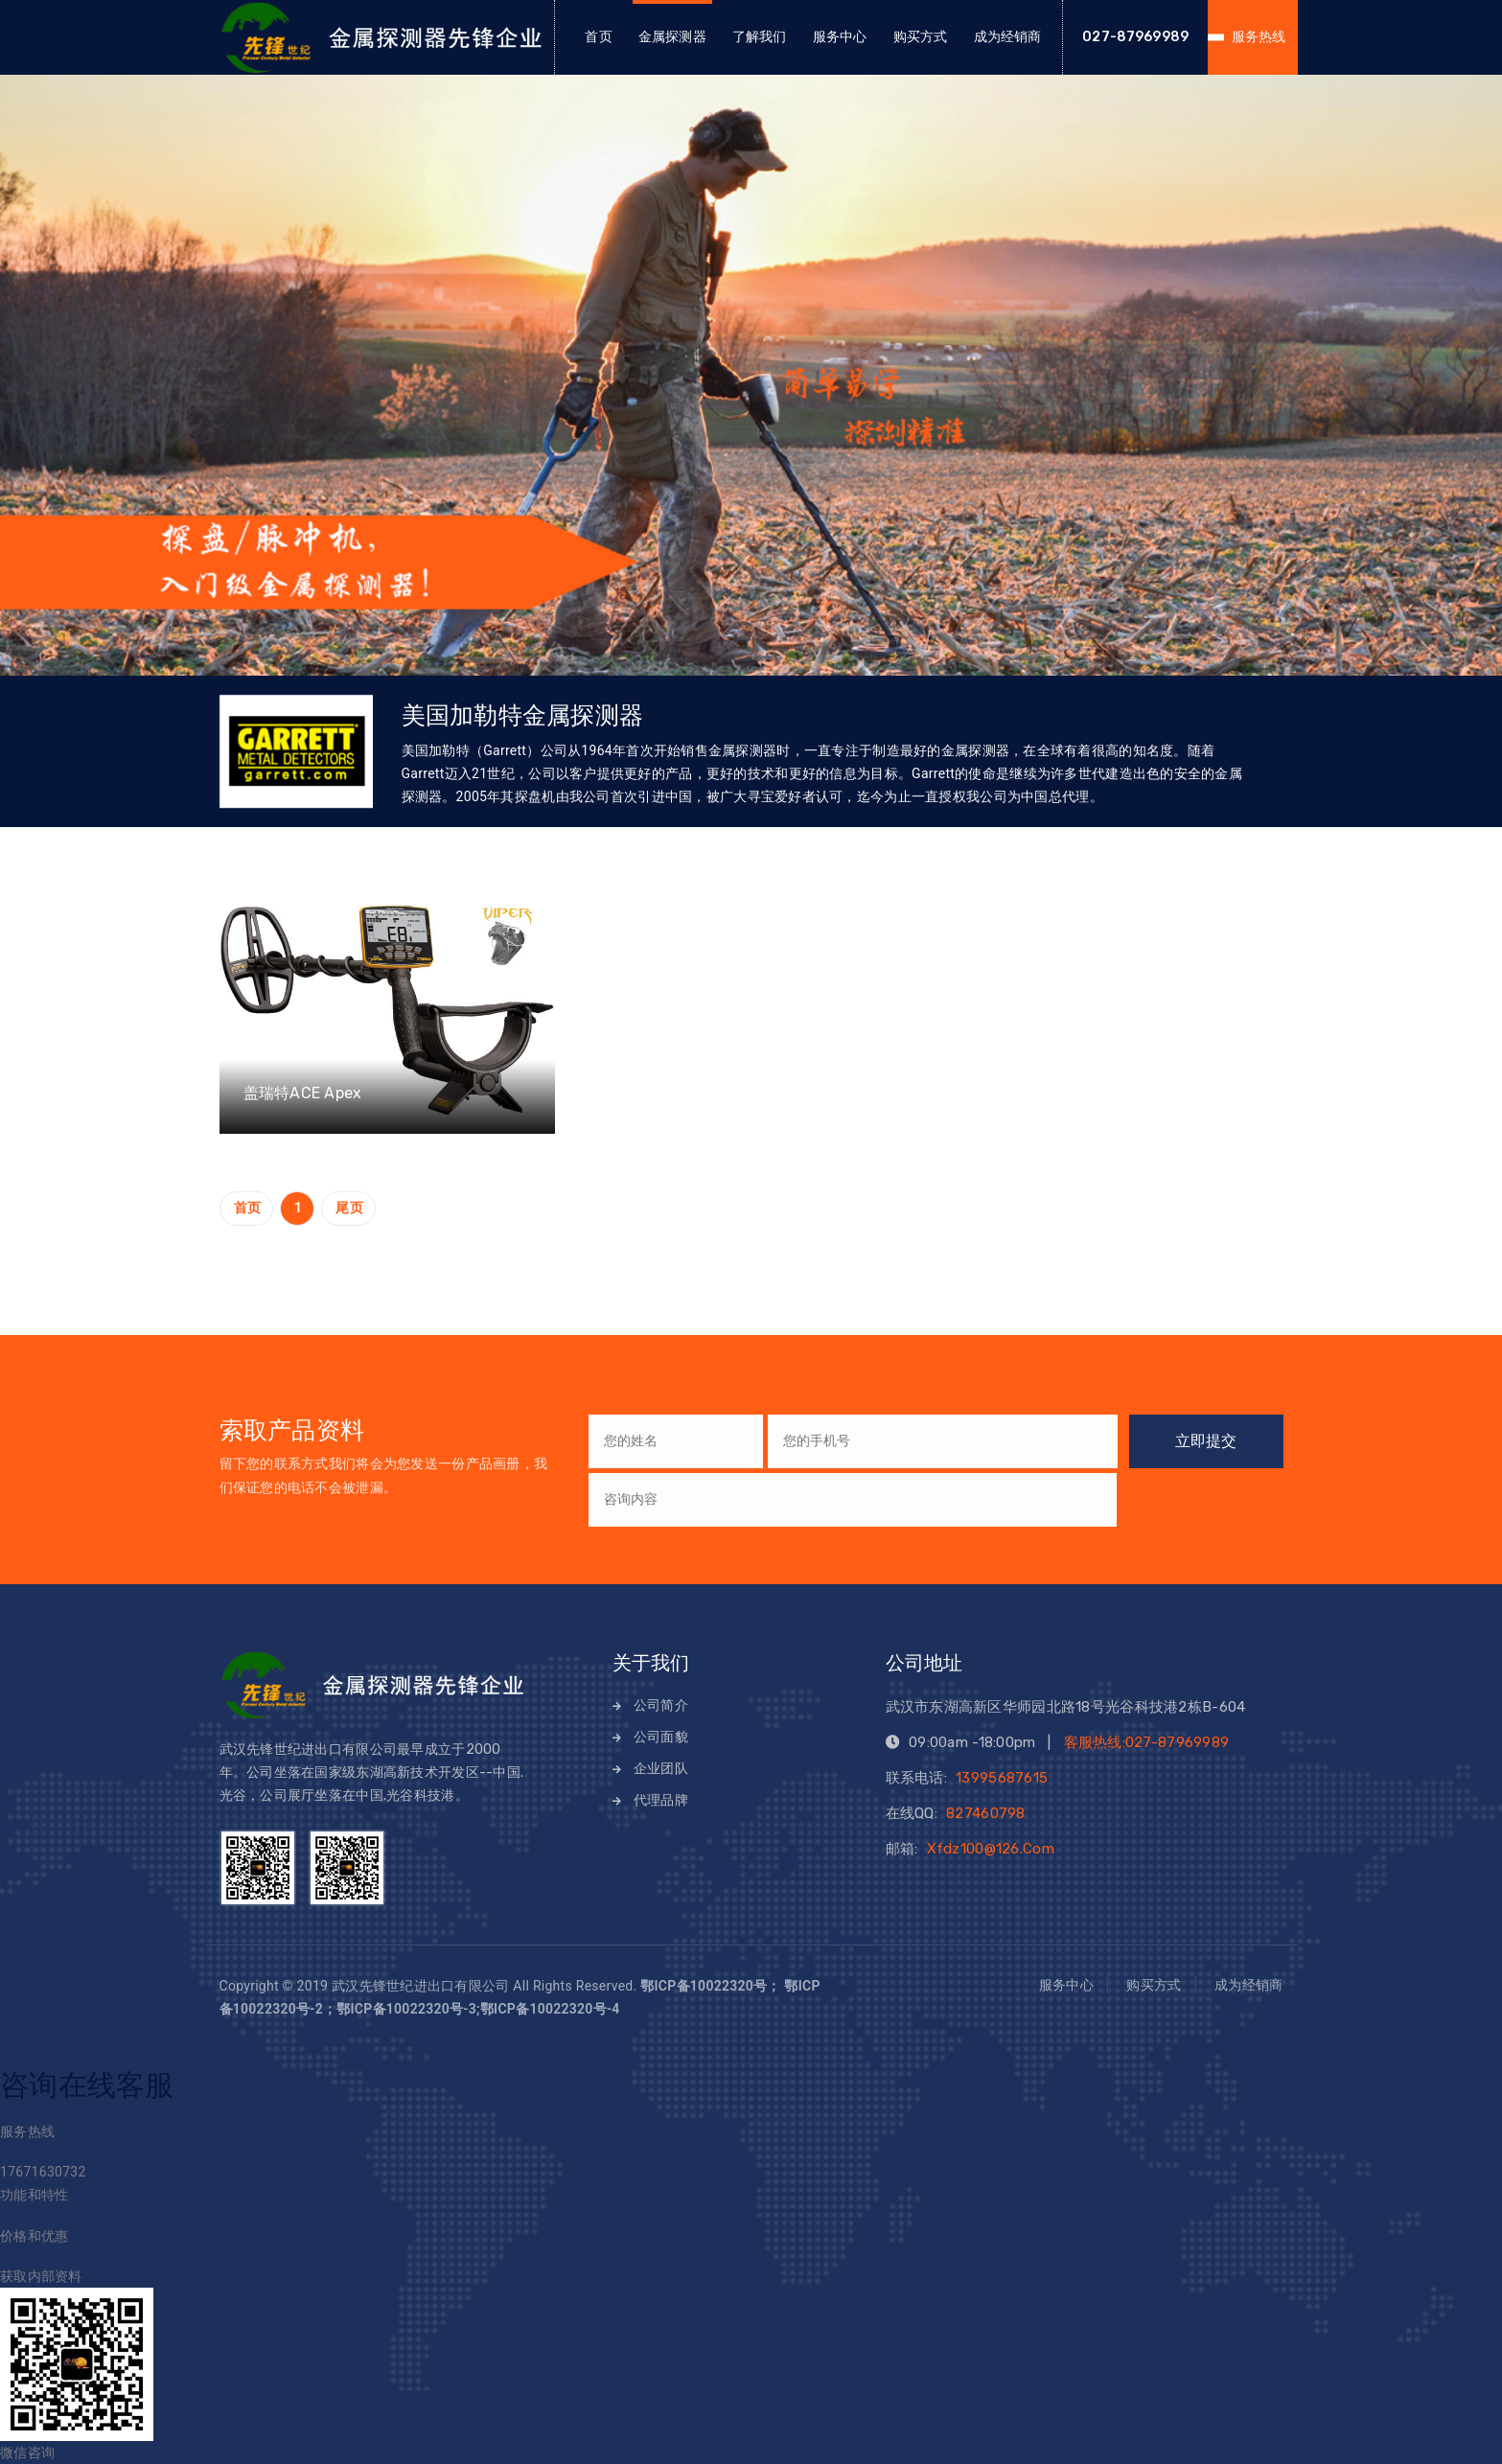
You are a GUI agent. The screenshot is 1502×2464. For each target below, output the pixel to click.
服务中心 (840, 37)
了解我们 (759, 37)
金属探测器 (672, 37)
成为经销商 (1008, 37)
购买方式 (920, 37)
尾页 (349, 1207)
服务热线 (1259, 37)
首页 (598, 37)
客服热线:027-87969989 (1147, 1742)
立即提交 (1205, 1441)
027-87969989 (1135, 37)
